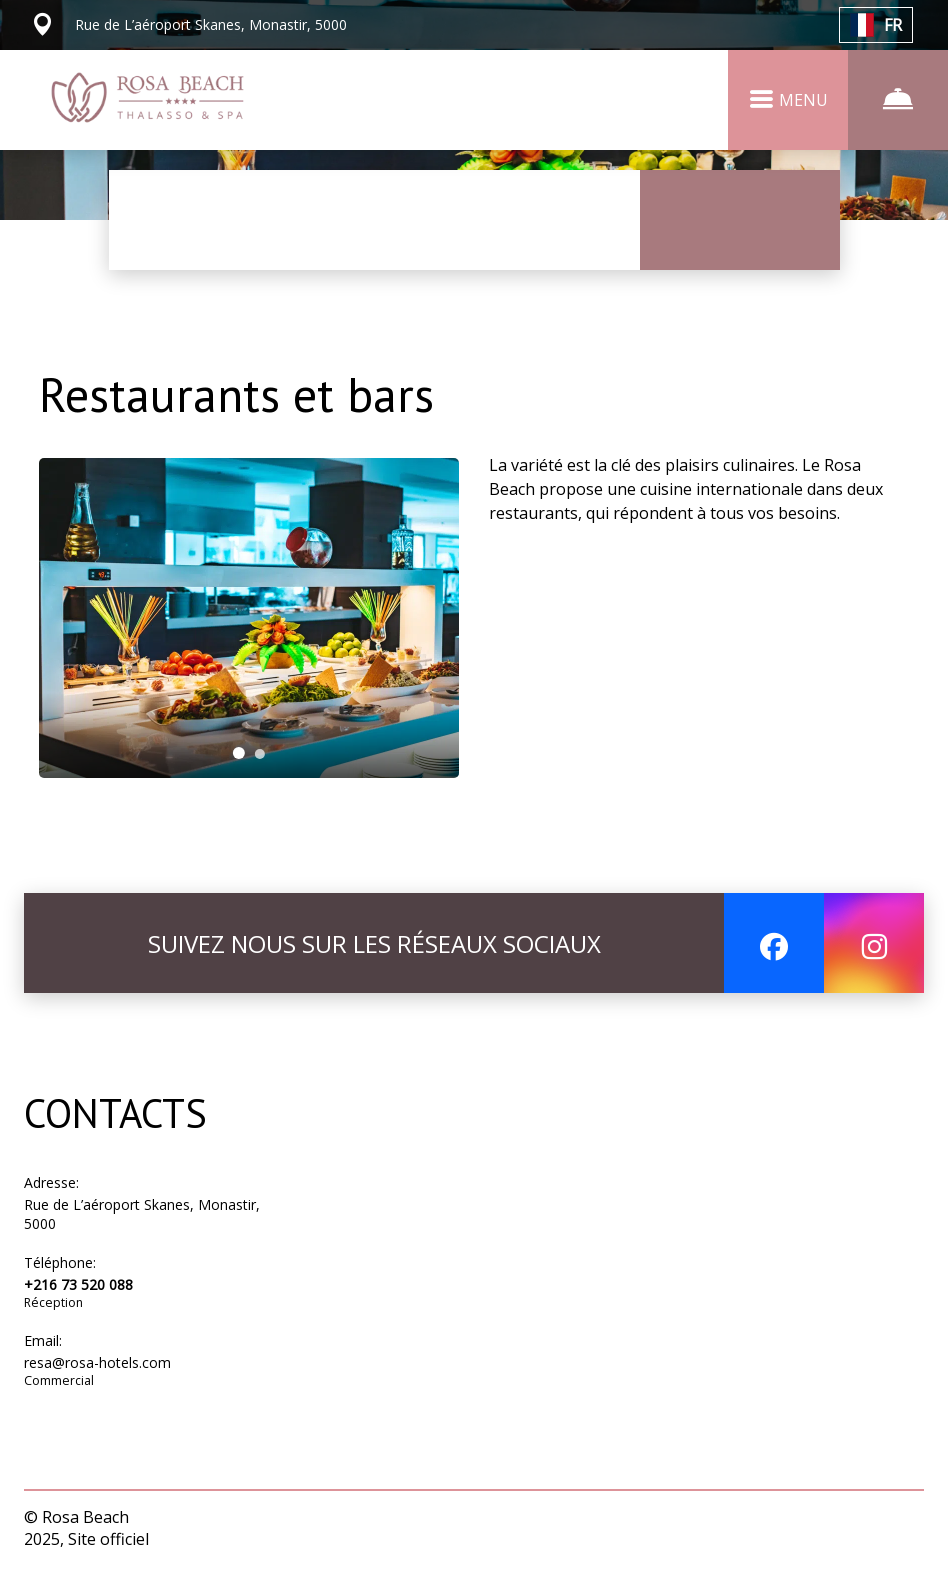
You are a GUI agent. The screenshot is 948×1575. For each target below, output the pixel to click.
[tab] (239, 753)
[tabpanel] (249, 618)
